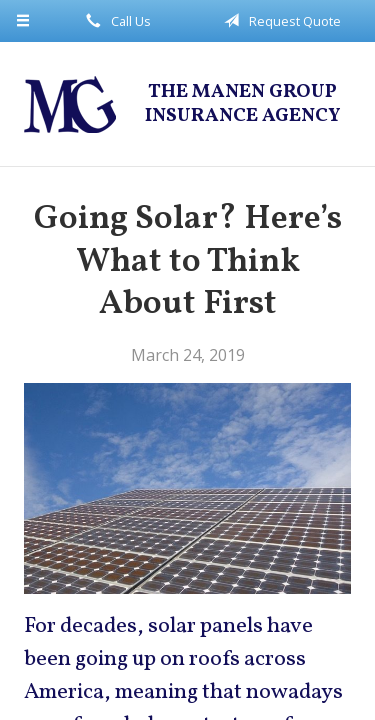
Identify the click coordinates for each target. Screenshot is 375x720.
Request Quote (279, 21)
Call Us (115, 21)
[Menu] (23, 21)
